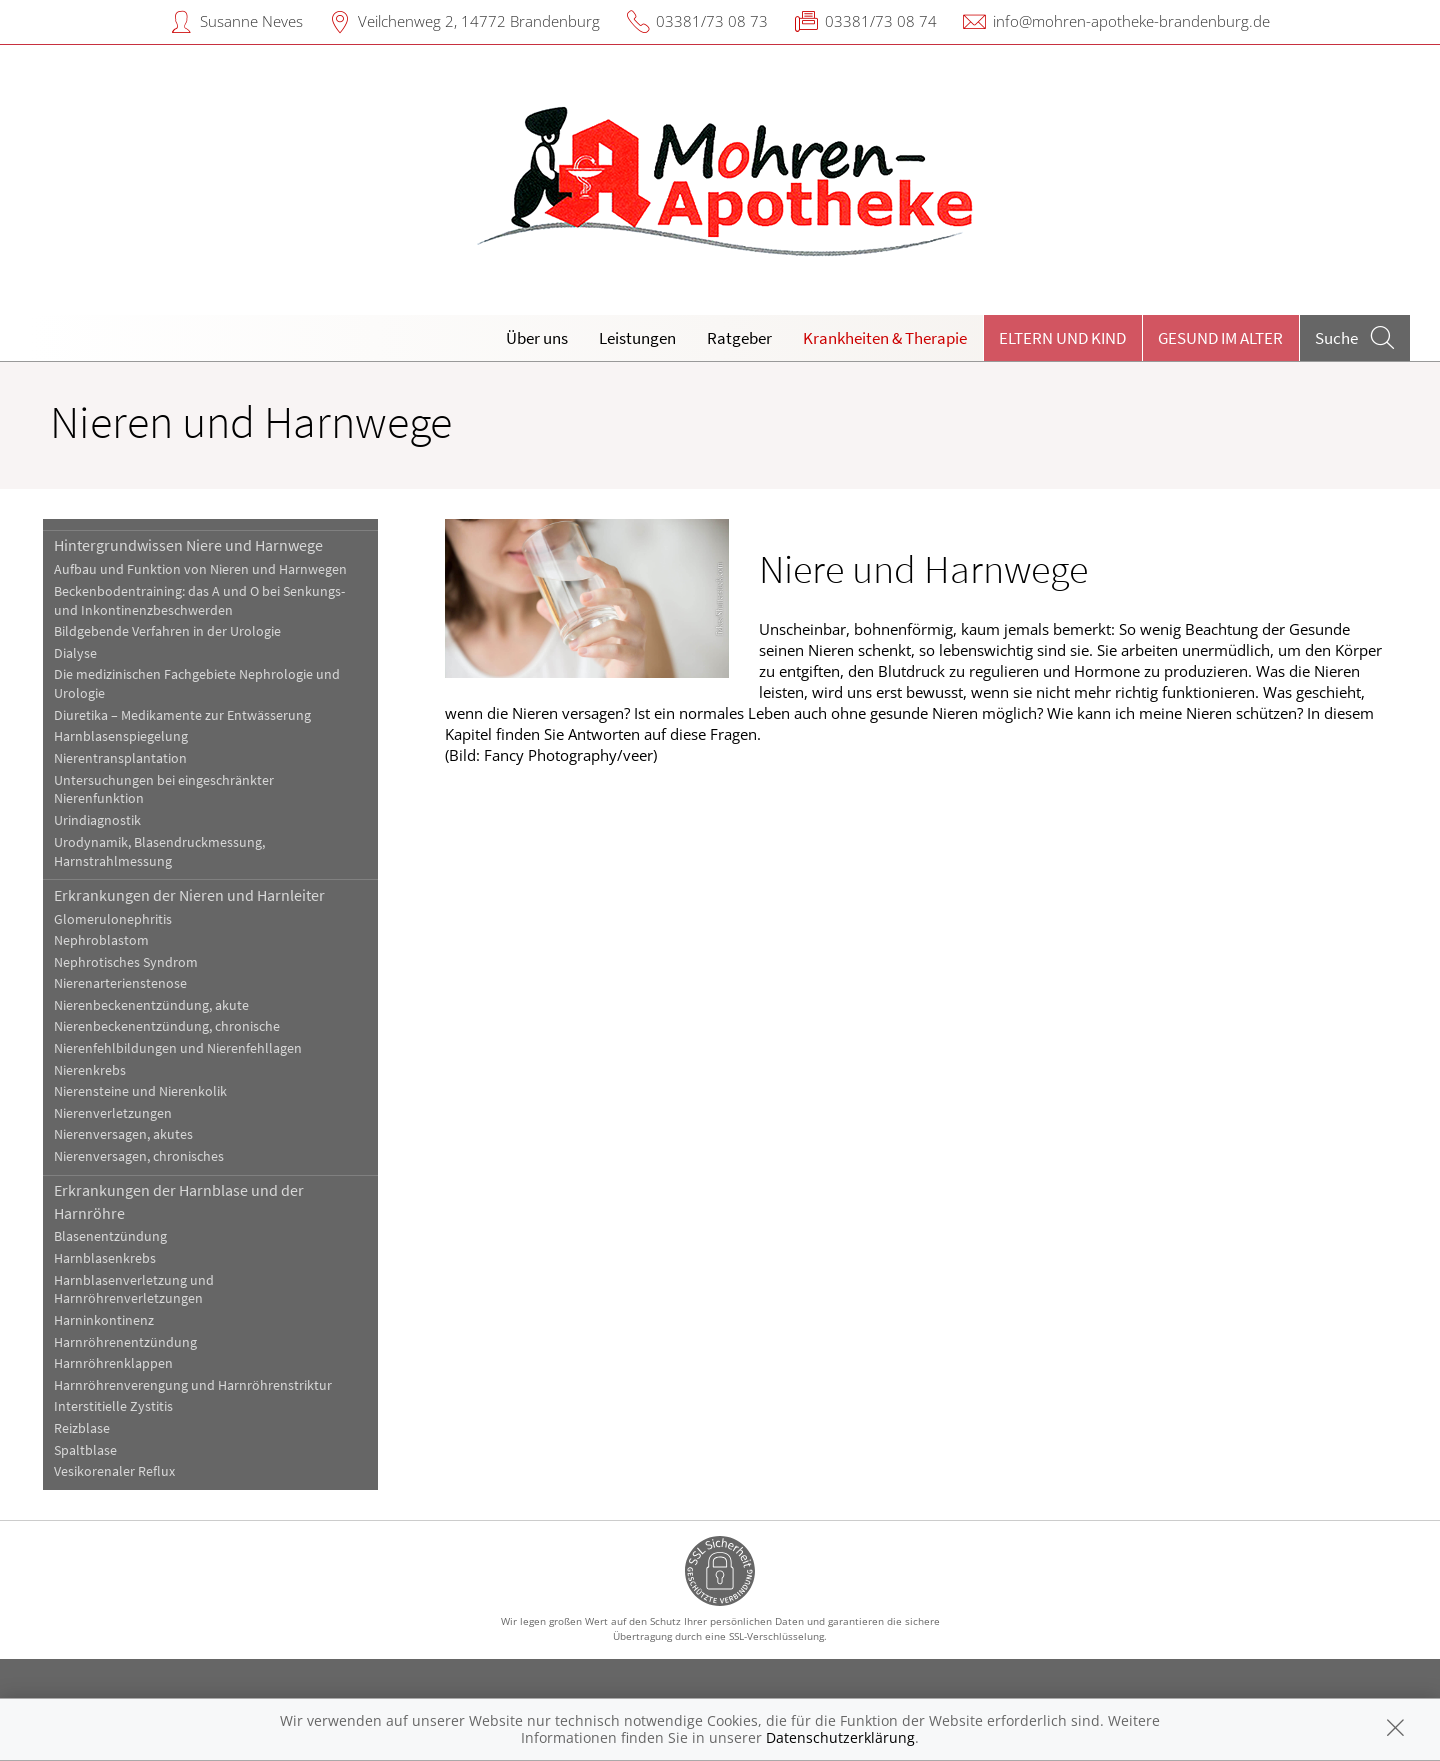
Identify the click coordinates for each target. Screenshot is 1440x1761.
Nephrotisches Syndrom (126, 962)
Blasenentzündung (110, 1236)
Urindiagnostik (97, 820)
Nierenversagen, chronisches (139, 1156)
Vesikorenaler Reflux (114, 1471)
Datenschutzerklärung (840, 1737)
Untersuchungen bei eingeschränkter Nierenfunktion (164, 790)
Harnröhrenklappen (113, 1363)
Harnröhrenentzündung (125, 1342)
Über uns (537, 338)
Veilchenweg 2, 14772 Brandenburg (479, 21)
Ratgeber (739, 338)
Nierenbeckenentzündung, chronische (167, 1026)
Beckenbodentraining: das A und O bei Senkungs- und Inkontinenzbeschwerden (199, 601)
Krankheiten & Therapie (885, 338)
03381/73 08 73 (712, 21)
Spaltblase (85, 1450)
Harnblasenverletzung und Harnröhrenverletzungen (134, 1290)
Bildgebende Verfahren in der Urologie (167, 631)
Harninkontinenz (104, 1320)
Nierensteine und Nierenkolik (140, 1091)
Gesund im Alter (1220, 338)
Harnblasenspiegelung (121, 736)
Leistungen (637, 338)
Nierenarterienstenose (120, 983)
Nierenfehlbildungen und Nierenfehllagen (178, 1048)
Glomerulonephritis (113, 919)
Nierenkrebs (90, 1070)
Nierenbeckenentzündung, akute (151, 1005)
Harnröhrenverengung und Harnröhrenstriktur (193, 1385)
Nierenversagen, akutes (123, 1134)
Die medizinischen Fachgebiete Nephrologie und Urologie (197, 684)
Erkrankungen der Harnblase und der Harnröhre (179, 1201)
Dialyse (75, 653)
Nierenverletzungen (113, 1113)
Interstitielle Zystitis (113, 1406)
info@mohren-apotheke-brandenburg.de (1131, 21)
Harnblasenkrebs (105, 1258)
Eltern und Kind (1062, 338)
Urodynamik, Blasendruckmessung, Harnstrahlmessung (159, 852)
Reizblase (82, 1428)
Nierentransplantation (120, 758)
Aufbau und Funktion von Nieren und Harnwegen (200, 569)
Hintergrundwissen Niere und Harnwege (188, 545)
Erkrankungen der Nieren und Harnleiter (189, 895)
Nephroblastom (101, 940)
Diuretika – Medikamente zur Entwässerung (182, 715)
